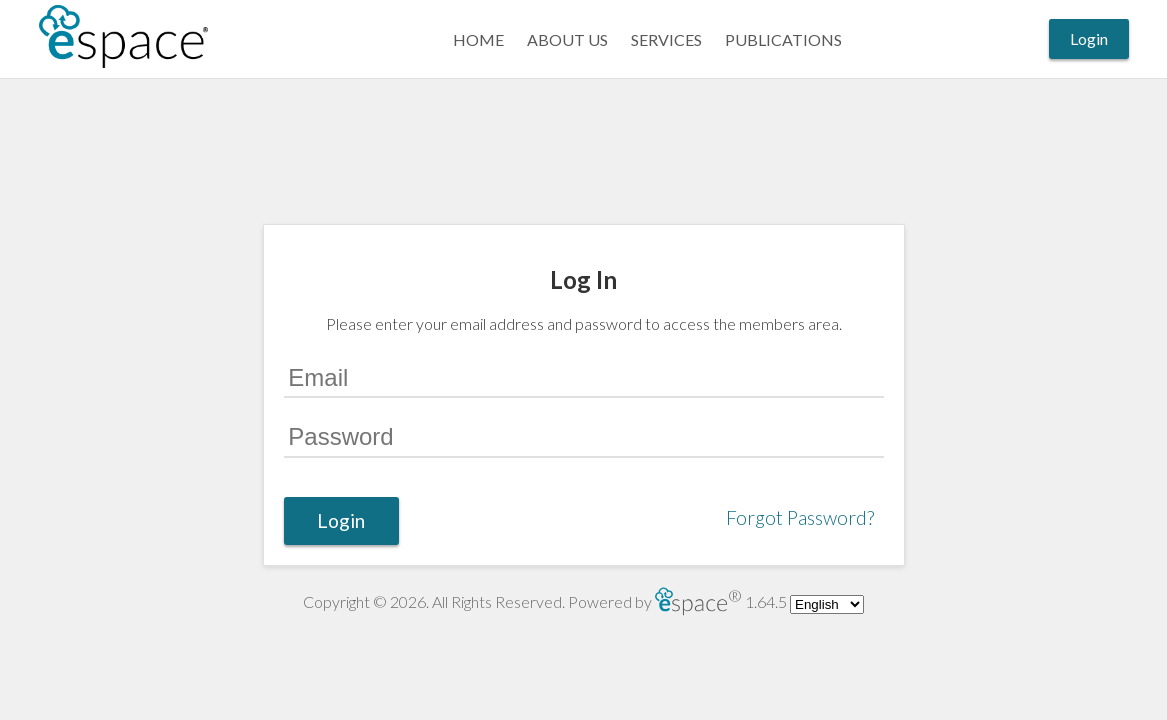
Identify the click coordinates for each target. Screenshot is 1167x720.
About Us (567, 39)
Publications (783, 39)
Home (478, 39)
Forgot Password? (800, 517)
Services (666, 39)
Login (1089, 38)
